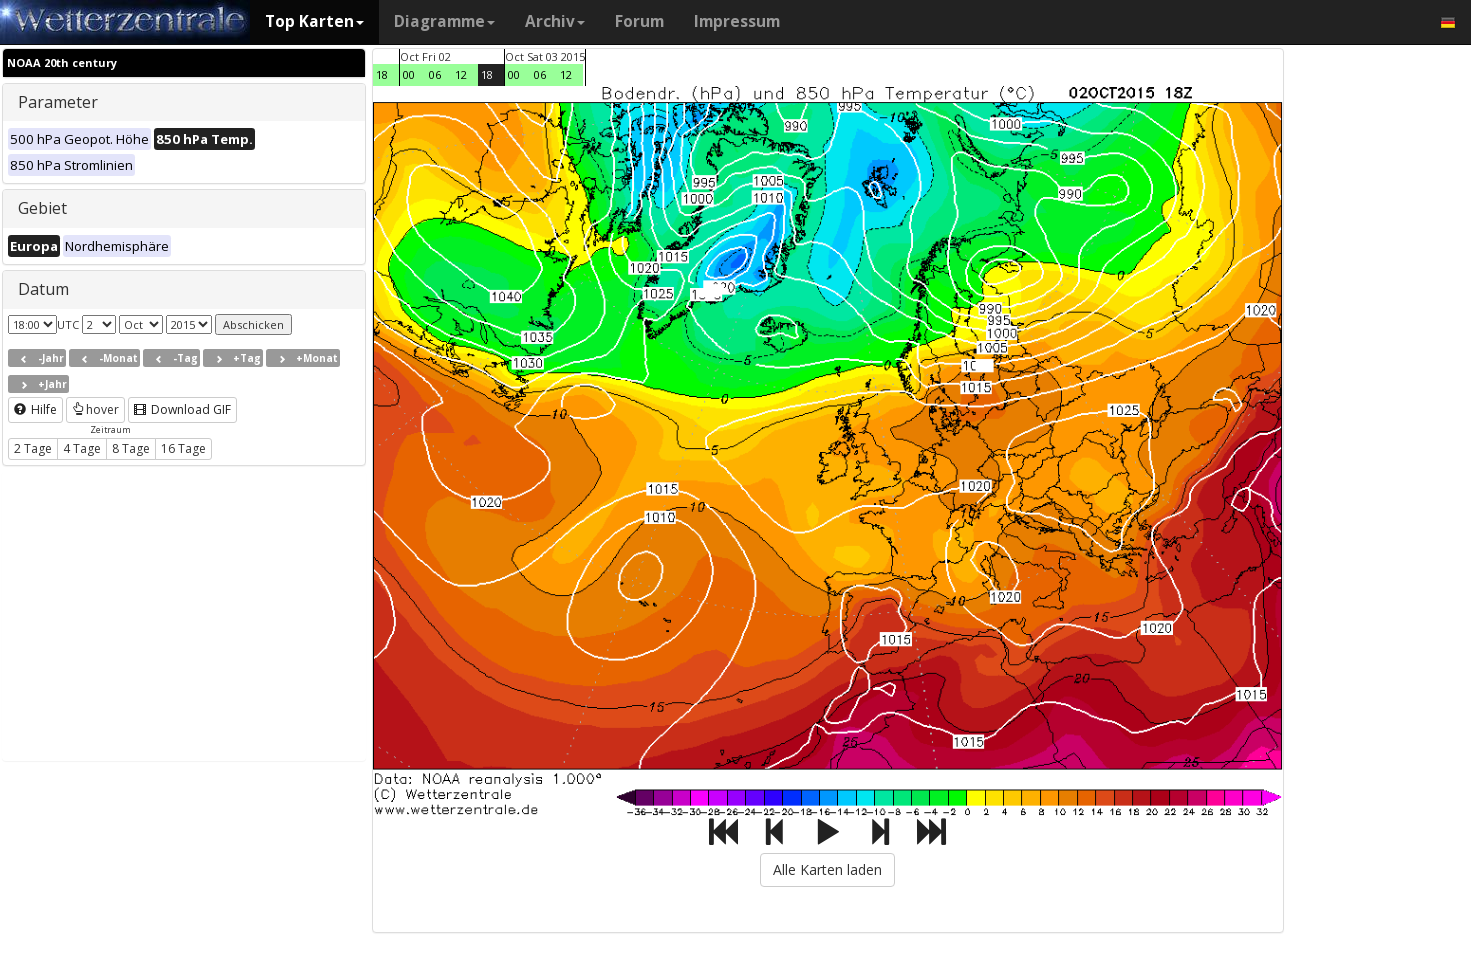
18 (382, 74)
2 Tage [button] (33, 448)
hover (95, 409)
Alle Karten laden (827, 869)
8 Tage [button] (131, 448)
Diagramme (444, 21)
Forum (639, 21)
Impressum (737, 21)
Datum (43, 289)
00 (409, 74)
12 (461, 74)
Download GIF (182, 409)
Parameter (58, 102)
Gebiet (42, 208)
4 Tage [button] (82, 448)
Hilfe (35, 409)
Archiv (555, 21)
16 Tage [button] (183, 448)
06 (435, 74)
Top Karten (314, 21)
